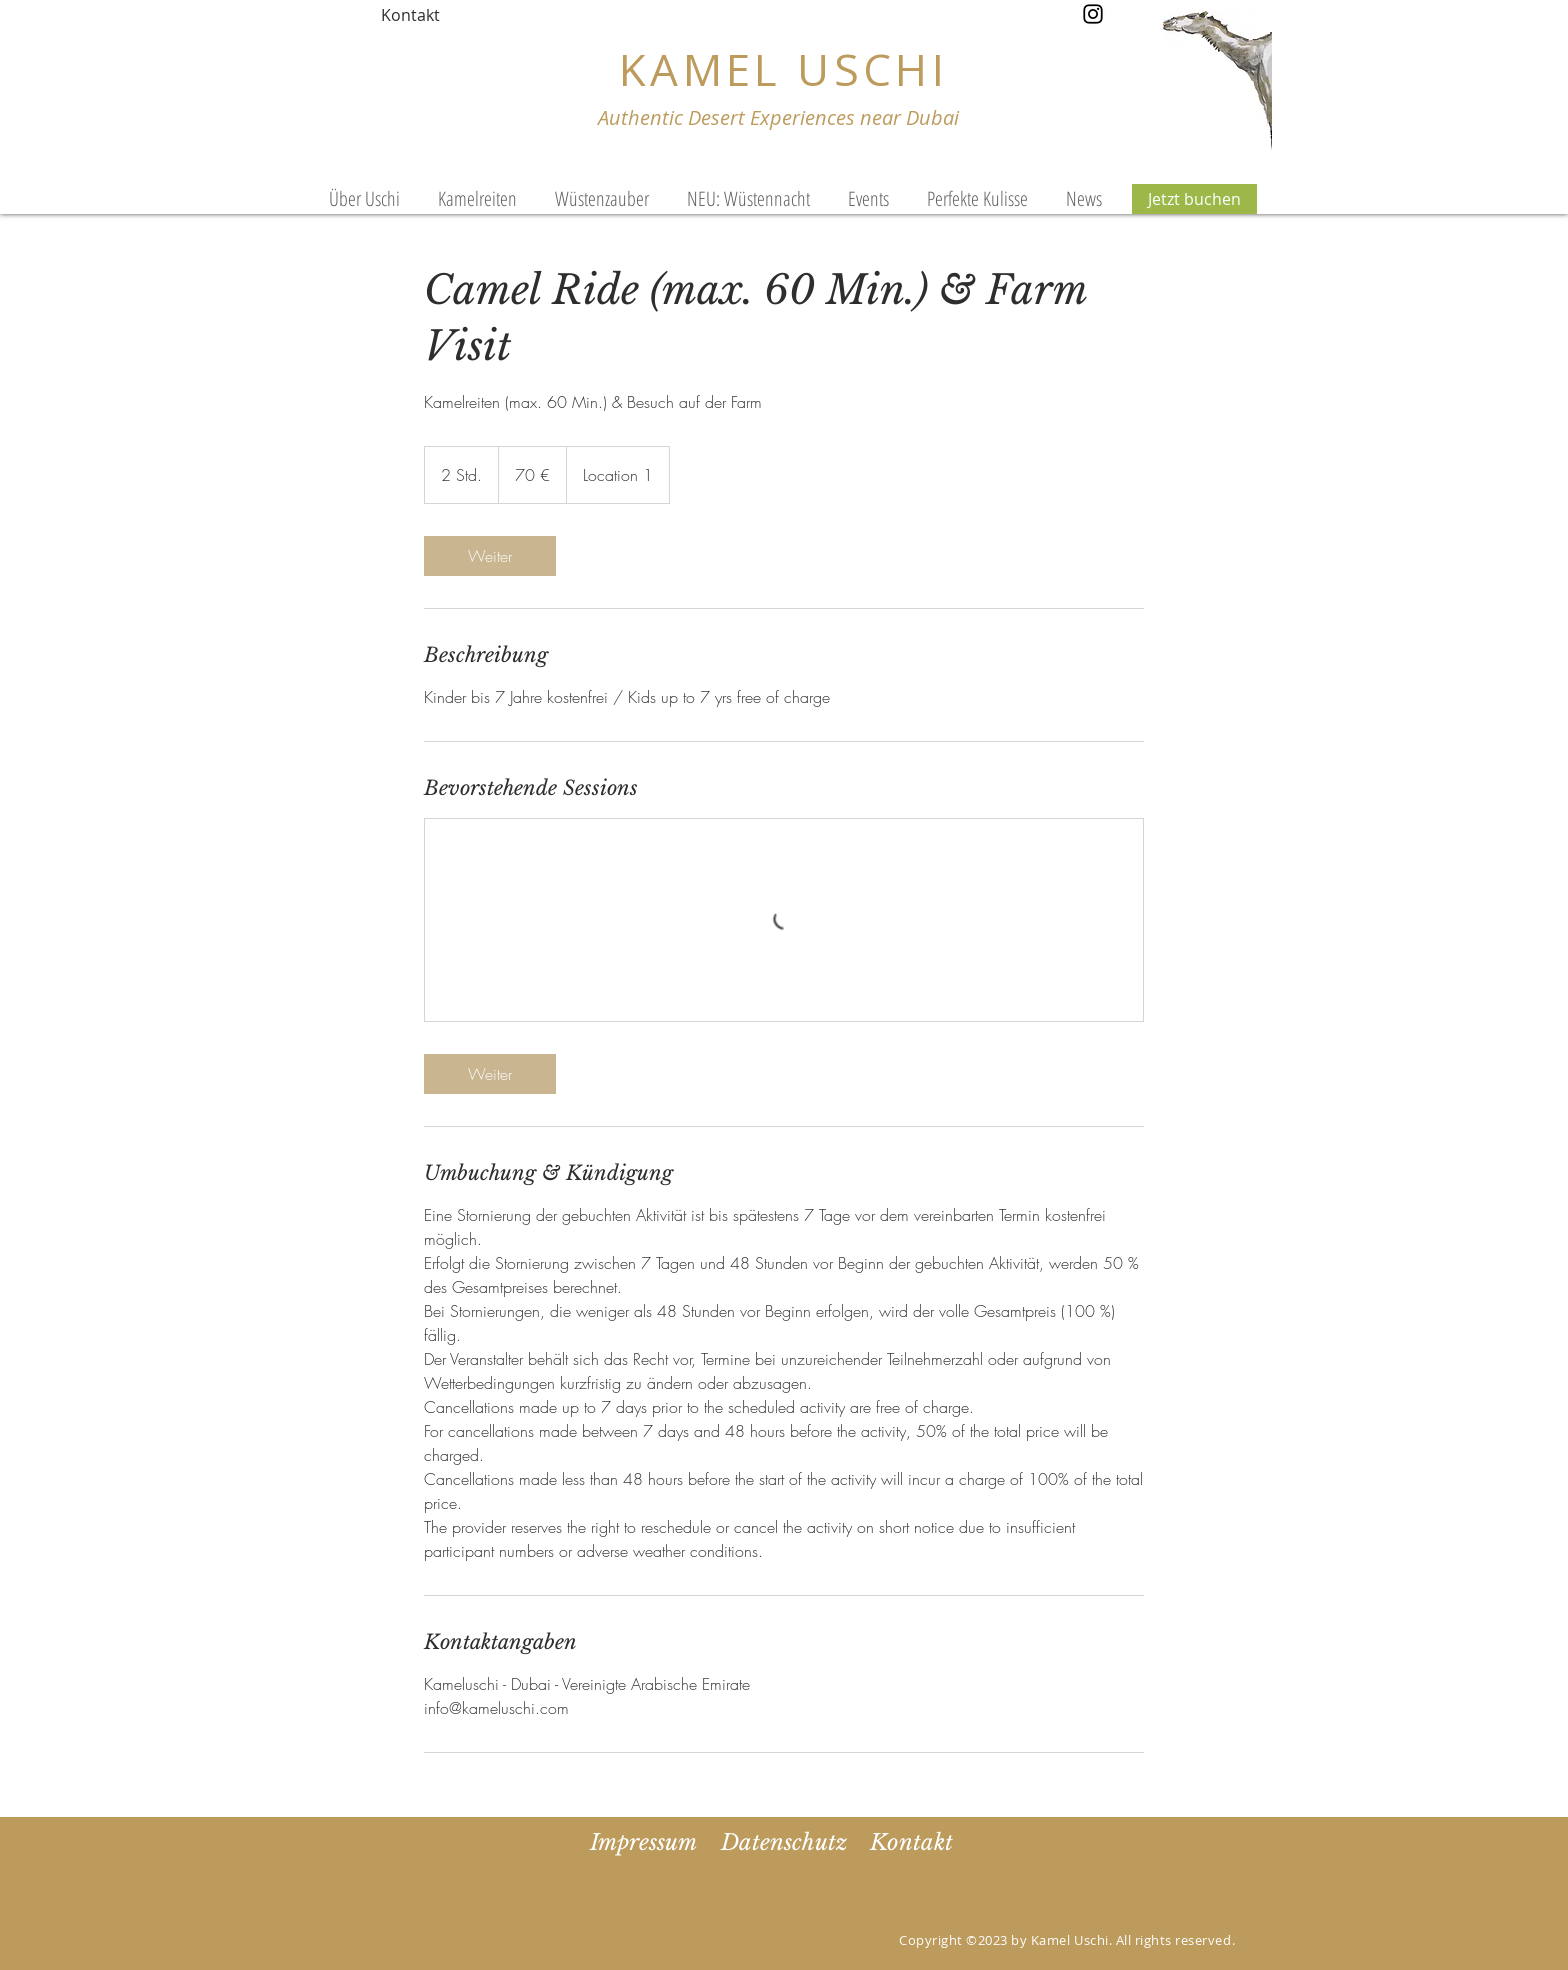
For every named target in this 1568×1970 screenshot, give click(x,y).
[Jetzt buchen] (1194, 199)
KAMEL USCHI (783, 69)
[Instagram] (1093, 14)
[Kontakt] (410, 15)
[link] (490, 556)
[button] (868, 199)
